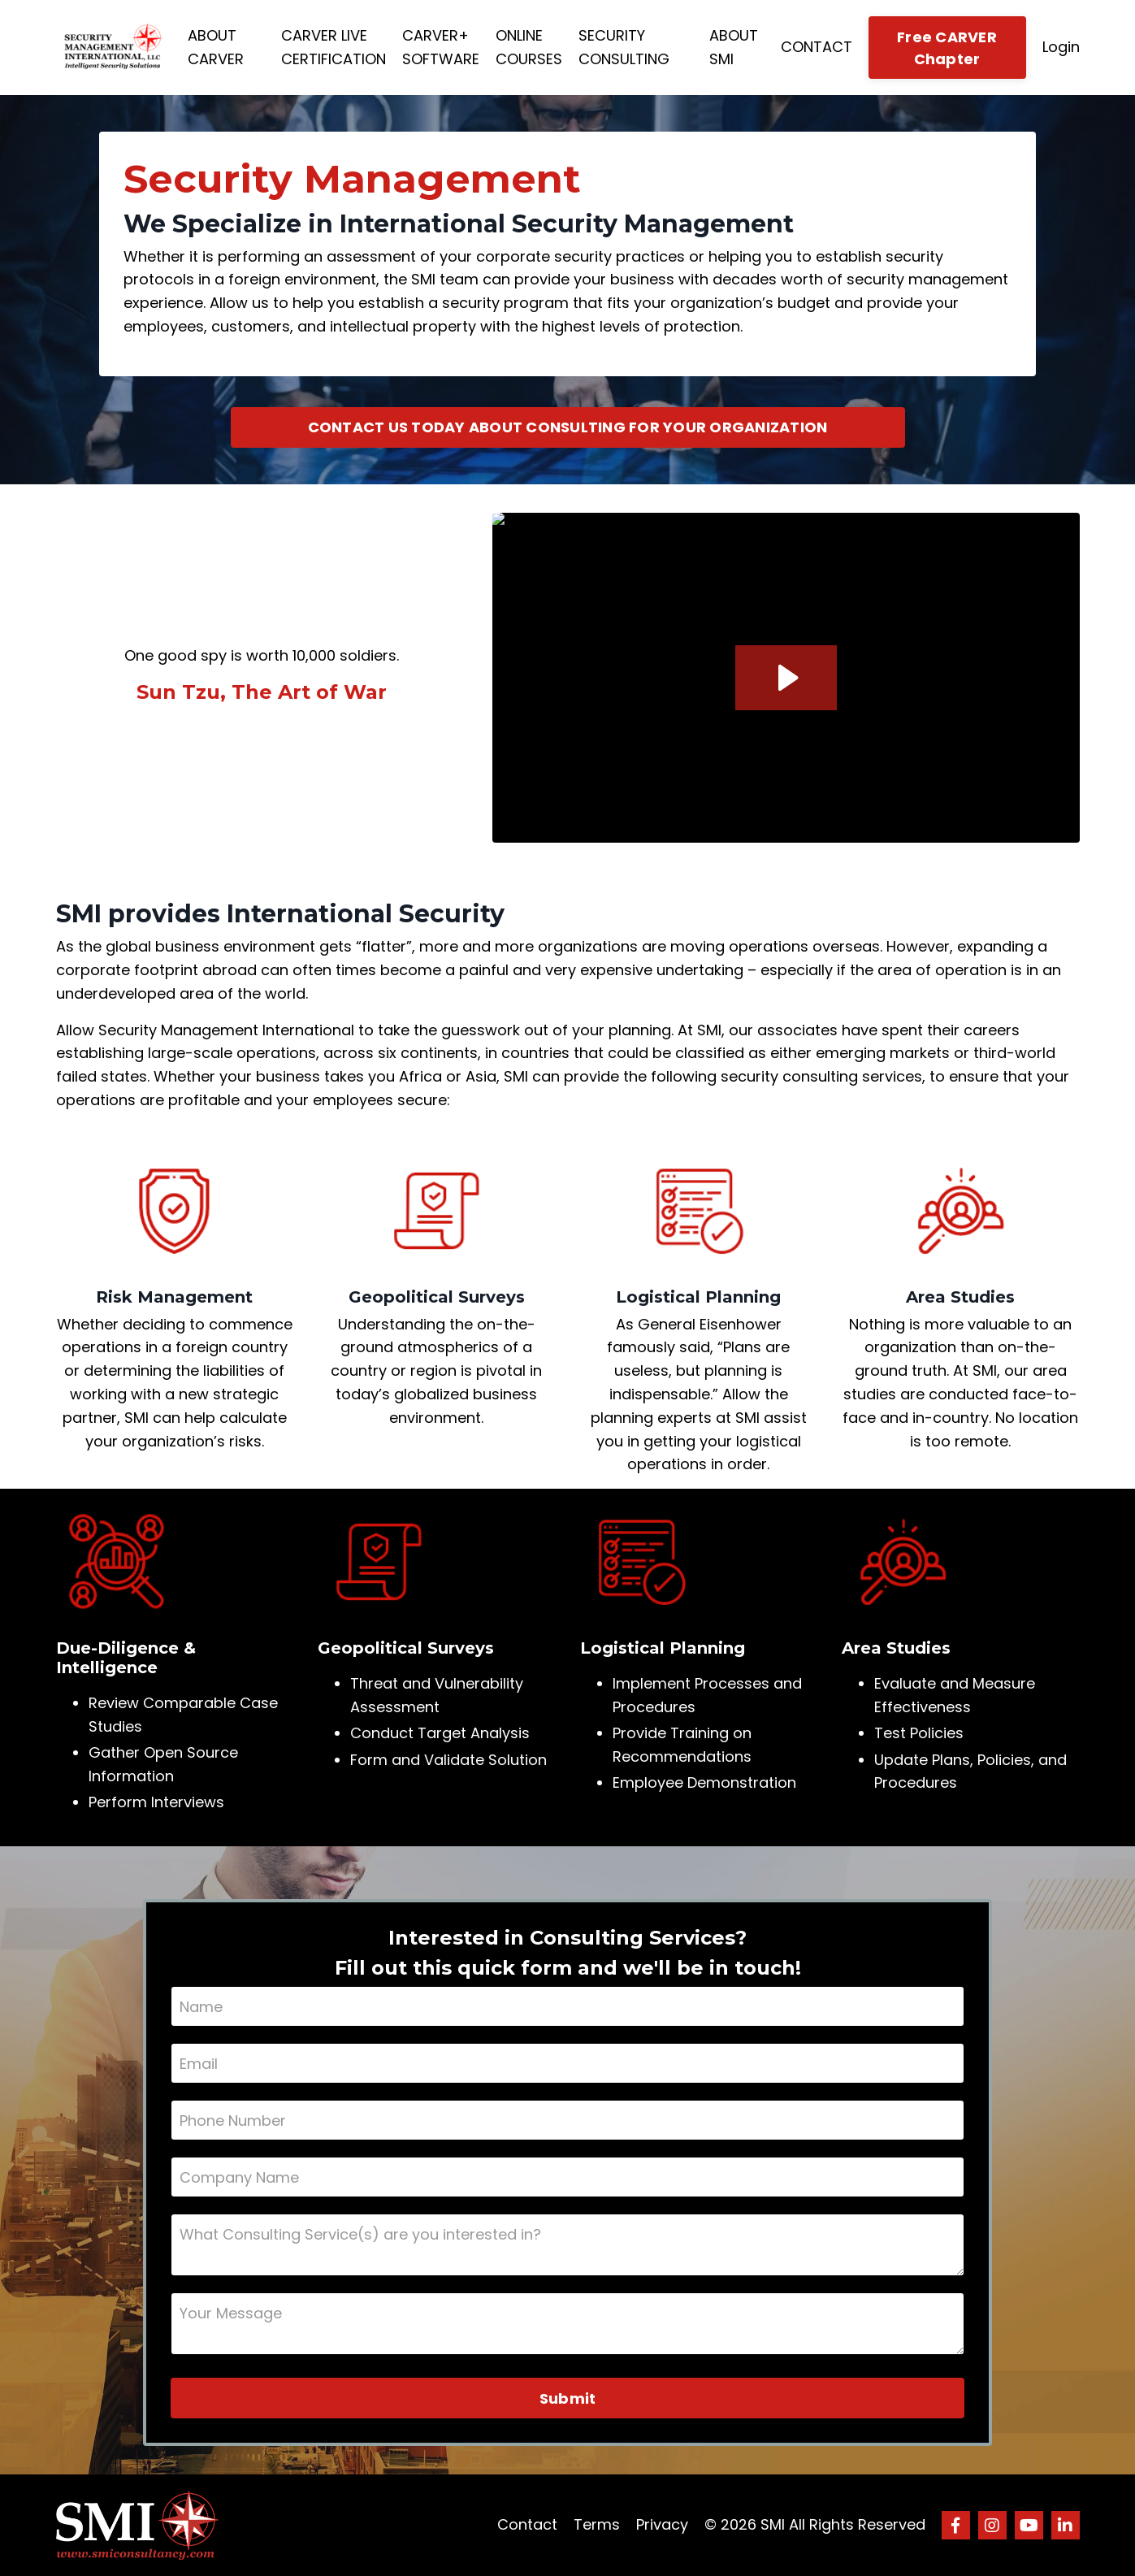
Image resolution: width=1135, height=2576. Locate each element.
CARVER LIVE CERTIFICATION (333, 47)
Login (1061, 47)
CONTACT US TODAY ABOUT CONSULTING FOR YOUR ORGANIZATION (568, 427)
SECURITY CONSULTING (623, 47)
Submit (567, 2398)
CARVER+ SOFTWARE (440, 47)
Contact (527, 2524)
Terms (597, 2524)
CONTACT (816, 47)
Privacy (662, 2524)
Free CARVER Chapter (947, 48)
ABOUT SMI (733, 47)
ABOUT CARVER (216, 47)
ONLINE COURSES (529, 47)
